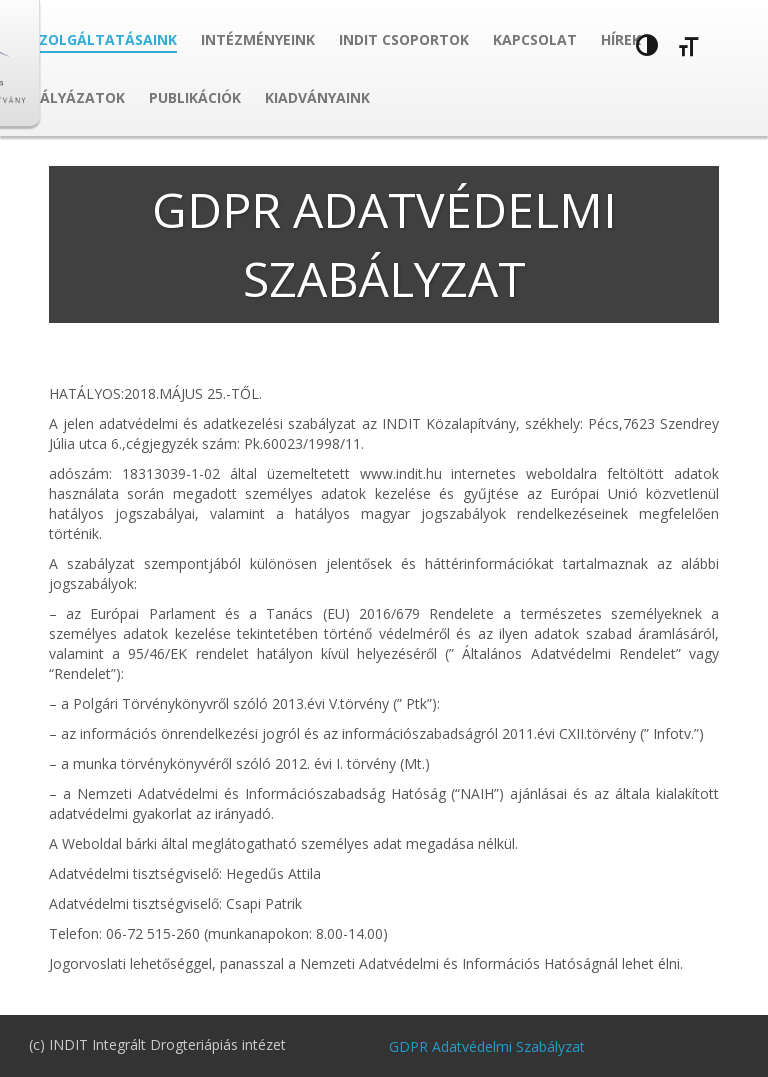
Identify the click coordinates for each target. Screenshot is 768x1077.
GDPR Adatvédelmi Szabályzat (487, 1046)
